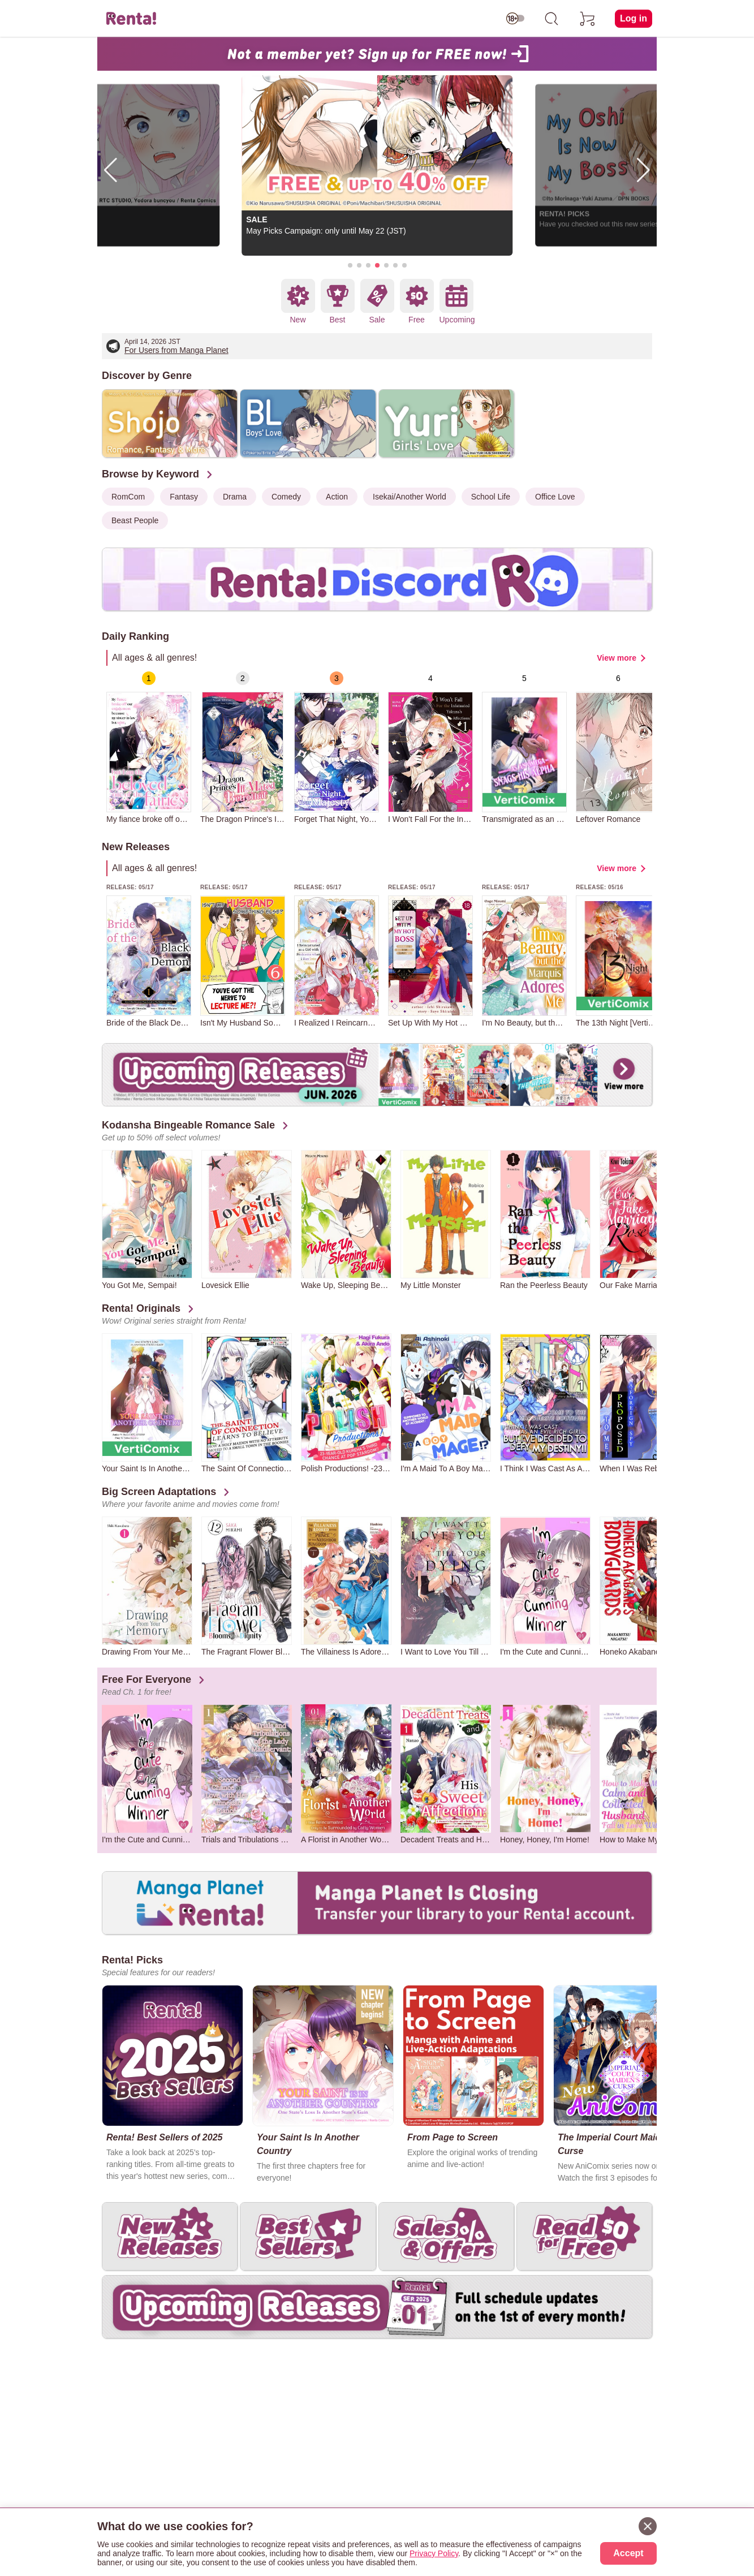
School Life (490, 496)
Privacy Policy (434, 2553)
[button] (350, 265)
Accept (628, 2553)
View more (616, 657)
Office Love (555, 496)
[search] (551, 19)
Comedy (286, 496)
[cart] (588, 19)
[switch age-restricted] (515, 18)
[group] (148, 747)
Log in (633, 18)
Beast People (134, 520)
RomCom (128, 496)
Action (337, 496)
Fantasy (184, 496)
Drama (235, 496)
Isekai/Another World (409, 496)
